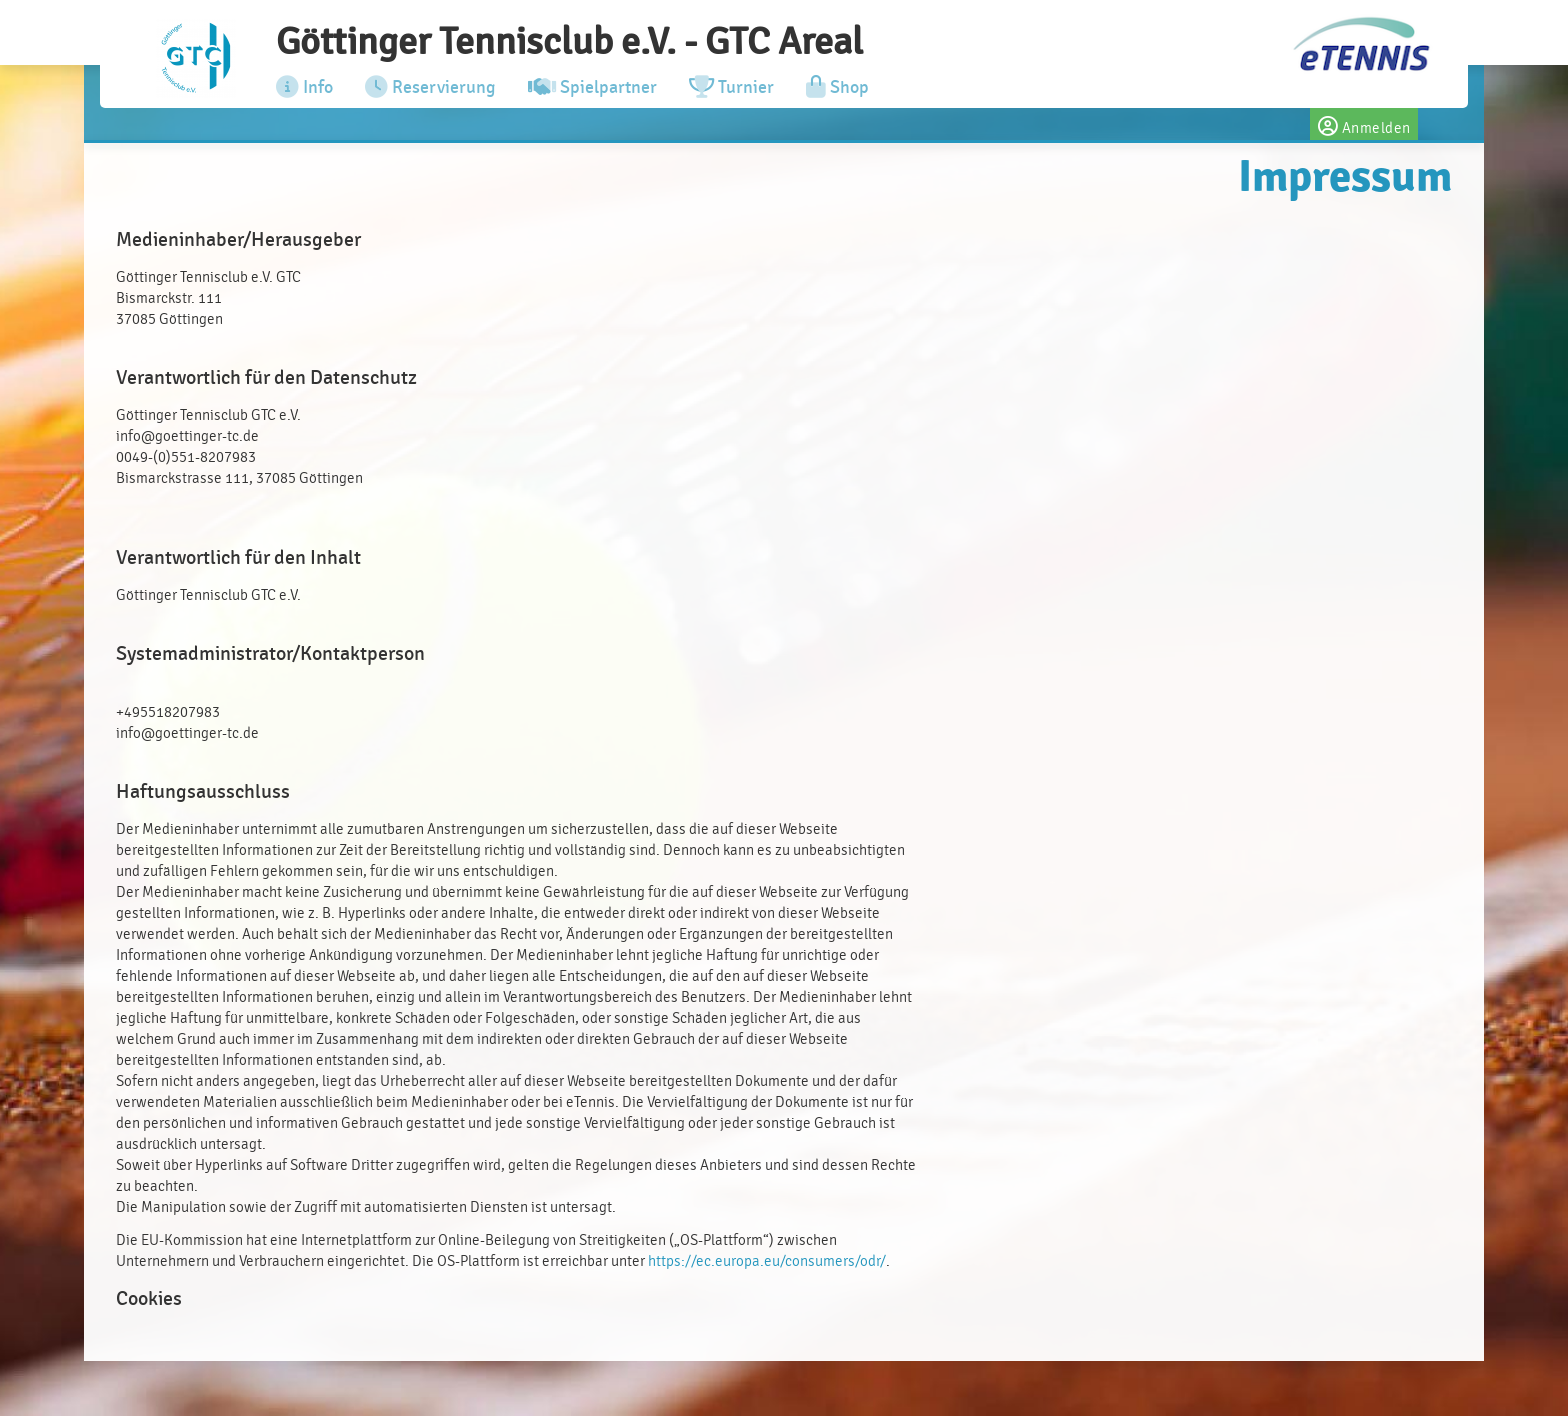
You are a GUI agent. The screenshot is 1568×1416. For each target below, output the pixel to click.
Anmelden (1363, 124)
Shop (837, 87)
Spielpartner (592, 87)
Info (304, 87)
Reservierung (430, 87)
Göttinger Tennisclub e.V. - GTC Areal (569, 41)
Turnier (731, 87)
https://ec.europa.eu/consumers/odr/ (767, 1261)
